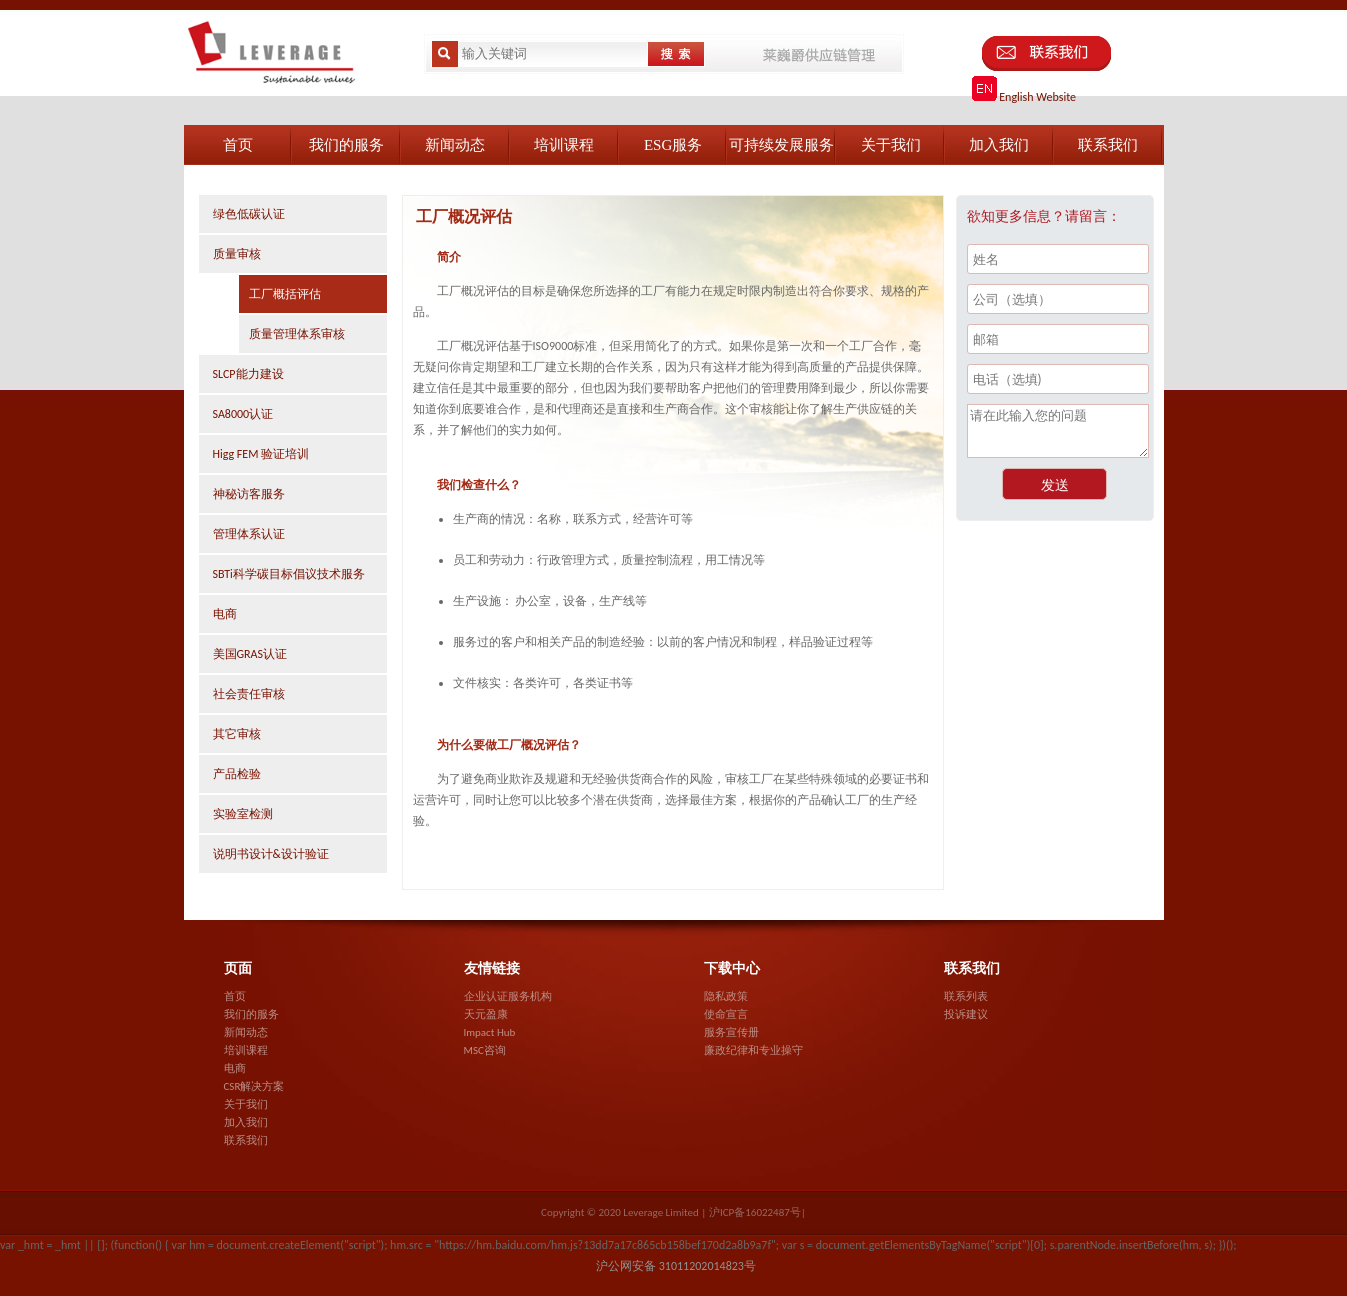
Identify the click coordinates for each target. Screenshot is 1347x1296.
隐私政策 (726, 996)
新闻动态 (246, 1032)
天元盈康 (486, 1014)
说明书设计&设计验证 (271, 854)
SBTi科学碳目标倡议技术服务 (289, 574)
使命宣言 (726, 1014)
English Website (1024, 97)
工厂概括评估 (285, 294)
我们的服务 (251, 1014)
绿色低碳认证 (249, 214)
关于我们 (246, 1104)
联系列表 (966, 996)
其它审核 (237, 734)
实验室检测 (243, 814)
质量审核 (237, 254)
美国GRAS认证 (250, 654)
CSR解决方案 (254, 1086)
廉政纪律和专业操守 (753, 1050)
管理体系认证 (249, 534)
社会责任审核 (249, 694)
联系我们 (246, 1140)
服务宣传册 (731, 1032)
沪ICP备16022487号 (755, 1212)
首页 (235, 996)
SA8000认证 (243, 414)
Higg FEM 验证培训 (261, 454)
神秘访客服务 (249, 494)
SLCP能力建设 (248, 374)
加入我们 (246, 1122)
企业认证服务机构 (508, 996)
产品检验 (237, 774)
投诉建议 (966, 1014)
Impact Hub (490, 1032)
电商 (225, 614)
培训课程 (246, 1050)
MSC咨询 (485, 1050)
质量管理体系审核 (297, 334)
